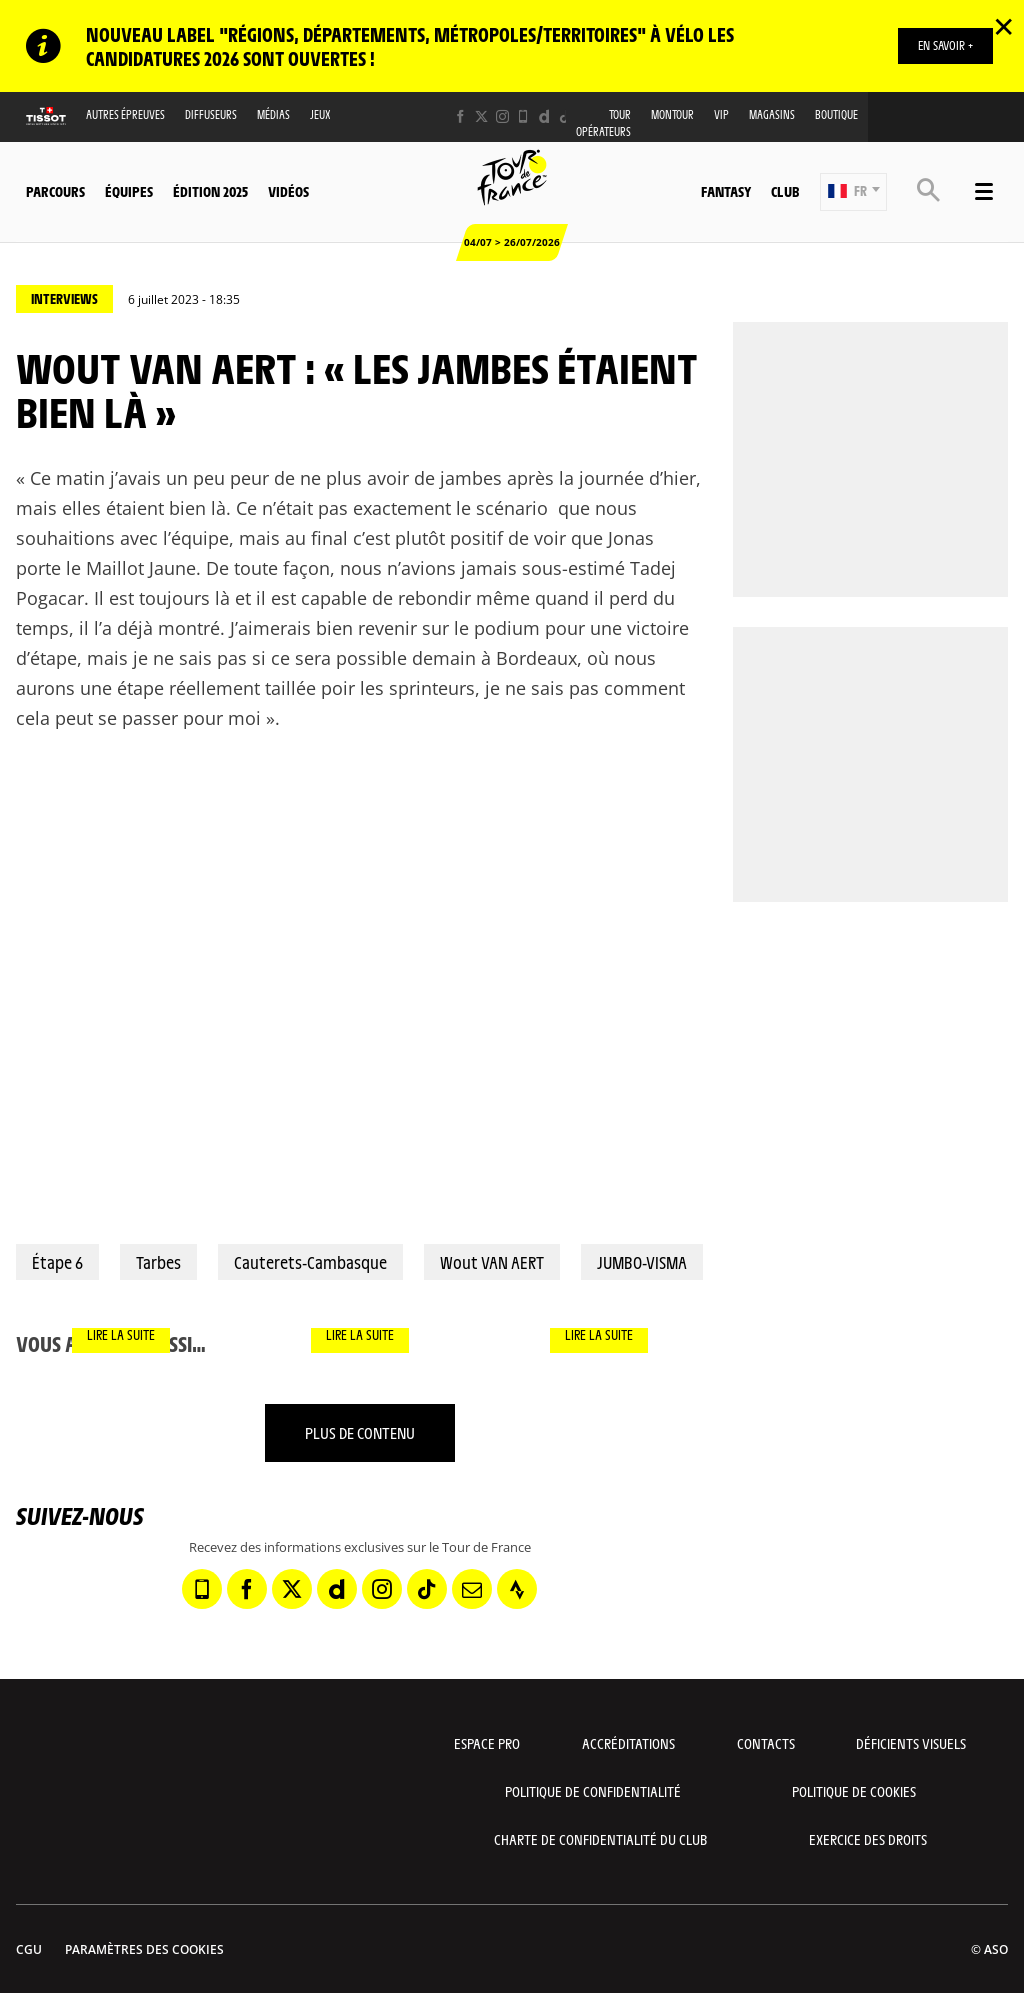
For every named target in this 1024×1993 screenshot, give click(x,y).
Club (785, 191)
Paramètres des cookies (144, 1949)
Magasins (772, 114)
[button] (853, 192)
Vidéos (288, 191)
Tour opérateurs (603, 123)
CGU (29, 1949)
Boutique (836, 114)
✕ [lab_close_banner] (1003, 26)
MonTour (672, 114)
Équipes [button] (129, 191)
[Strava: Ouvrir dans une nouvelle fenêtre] (517, 1589)
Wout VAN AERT (492, 1262)
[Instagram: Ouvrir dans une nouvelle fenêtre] (502, 116)
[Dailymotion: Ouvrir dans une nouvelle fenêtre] (544, 116)
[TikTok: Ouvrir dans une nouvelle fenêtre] (565, 116)
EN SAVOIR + (945, 45)
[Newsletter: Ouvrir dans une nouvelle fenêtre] (472, 1589)
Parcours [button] (55, 191)
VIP (721, 114)
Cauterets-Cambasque (310, 1262)
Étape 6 (57, 1262)
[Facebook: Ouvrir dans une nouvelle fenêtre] (460, 116)
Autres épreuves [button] (125, 114)
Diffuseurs (211, 114)
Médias (273, 114)
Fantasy (726, 191)
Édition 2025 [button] (210, 191)
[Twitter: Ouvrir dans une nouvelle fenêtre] (481, 116)
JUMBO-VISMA (642, 1262)
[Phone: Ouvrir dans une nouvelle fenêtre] (523, 116)
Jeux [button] (320, 114)
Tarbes (158, 1262)
